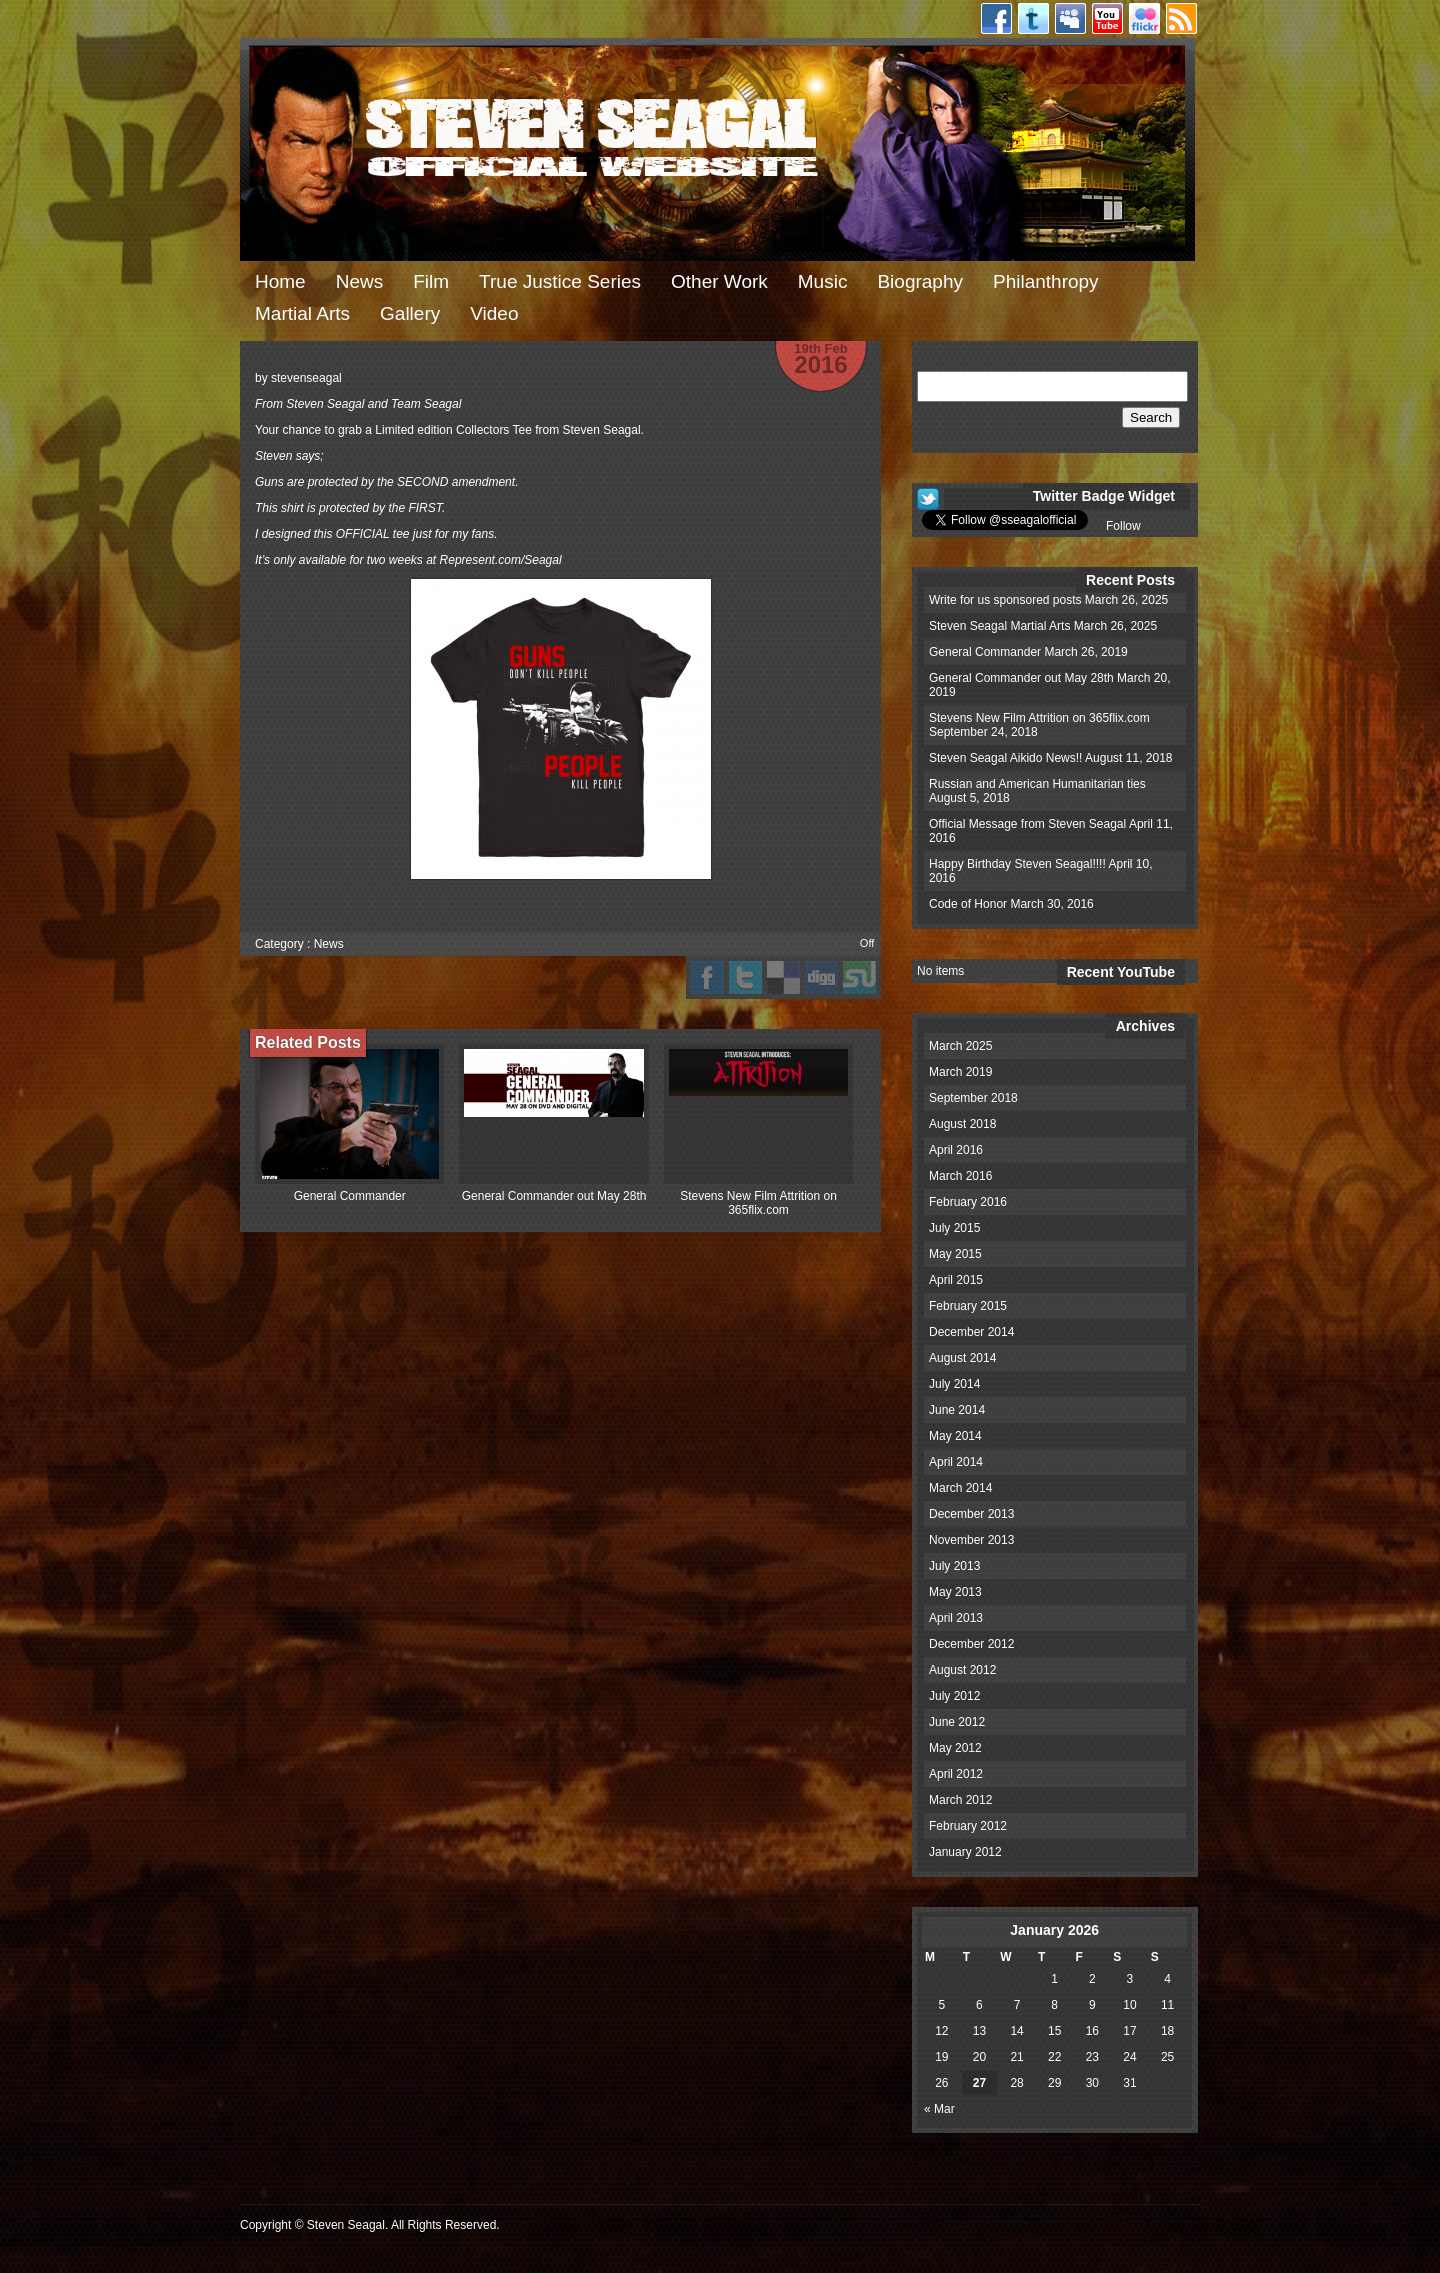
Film (431, 281)
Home (280, 281)
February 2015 (968, 1306)
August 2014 (962, 1358)
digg (821, 977)
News (360, 281)
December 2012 (971, 1644)
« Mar (939, 2109)
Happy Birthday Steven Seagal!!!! (1017, 864)
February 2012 (968, 1826)
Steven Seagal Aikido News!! (1005, 758)
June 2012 (957, 1722)
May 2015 (955, 1254)
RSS (1181, 18)
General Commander (350, 1196)
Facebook (996, 18)
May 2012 (955, 1748)
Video (494, 313)
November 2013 (971, 1540)
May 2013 (955, 1592)
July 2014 (954, 1384)
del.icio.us (783, 977)
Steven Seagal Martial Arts (999, 626)
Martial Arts (302, 313)
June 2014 (957, 1410)
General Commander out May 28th (554, 1196)
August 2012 (962, 1670)
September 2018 (973, 1098)
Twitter (1033, 18)
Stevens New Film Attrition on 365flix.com (758, 1203)
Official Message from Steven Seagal (1027, 824)
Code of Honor (968, 904)
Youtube (1107, 18)
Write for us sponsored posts (1005, 600)
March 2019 (960, 1072)
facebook (707, 977)
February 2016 (968, 1202)
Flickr (1144, 18)
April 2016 (956, 1150)
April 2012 (956, 1774)
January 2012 (965, 1852)
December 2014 (971, 1332)
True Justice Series (560, 281)
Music (823, 281)
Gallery (410, 313)
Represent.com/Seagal (501, 560)
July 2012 (954, 1696)
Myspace (1070, 18)
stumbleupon (859, 977)
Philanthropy (1046, 281)
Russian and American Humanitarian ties (1037, 784)
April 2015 (956, 1280)
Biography (920, 281)
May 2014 (955, 1436)
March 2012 (960, 1800)
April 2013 (956, 1618)
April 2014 (956, 1462)
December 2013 (971, 1514)
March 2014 (960, 1488)
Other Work (719, 281)
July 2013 (954, 1566)
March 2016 (960, 1176)
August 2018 (962, 1124)
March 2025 (960, 1046)
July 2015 (954, 1228)
